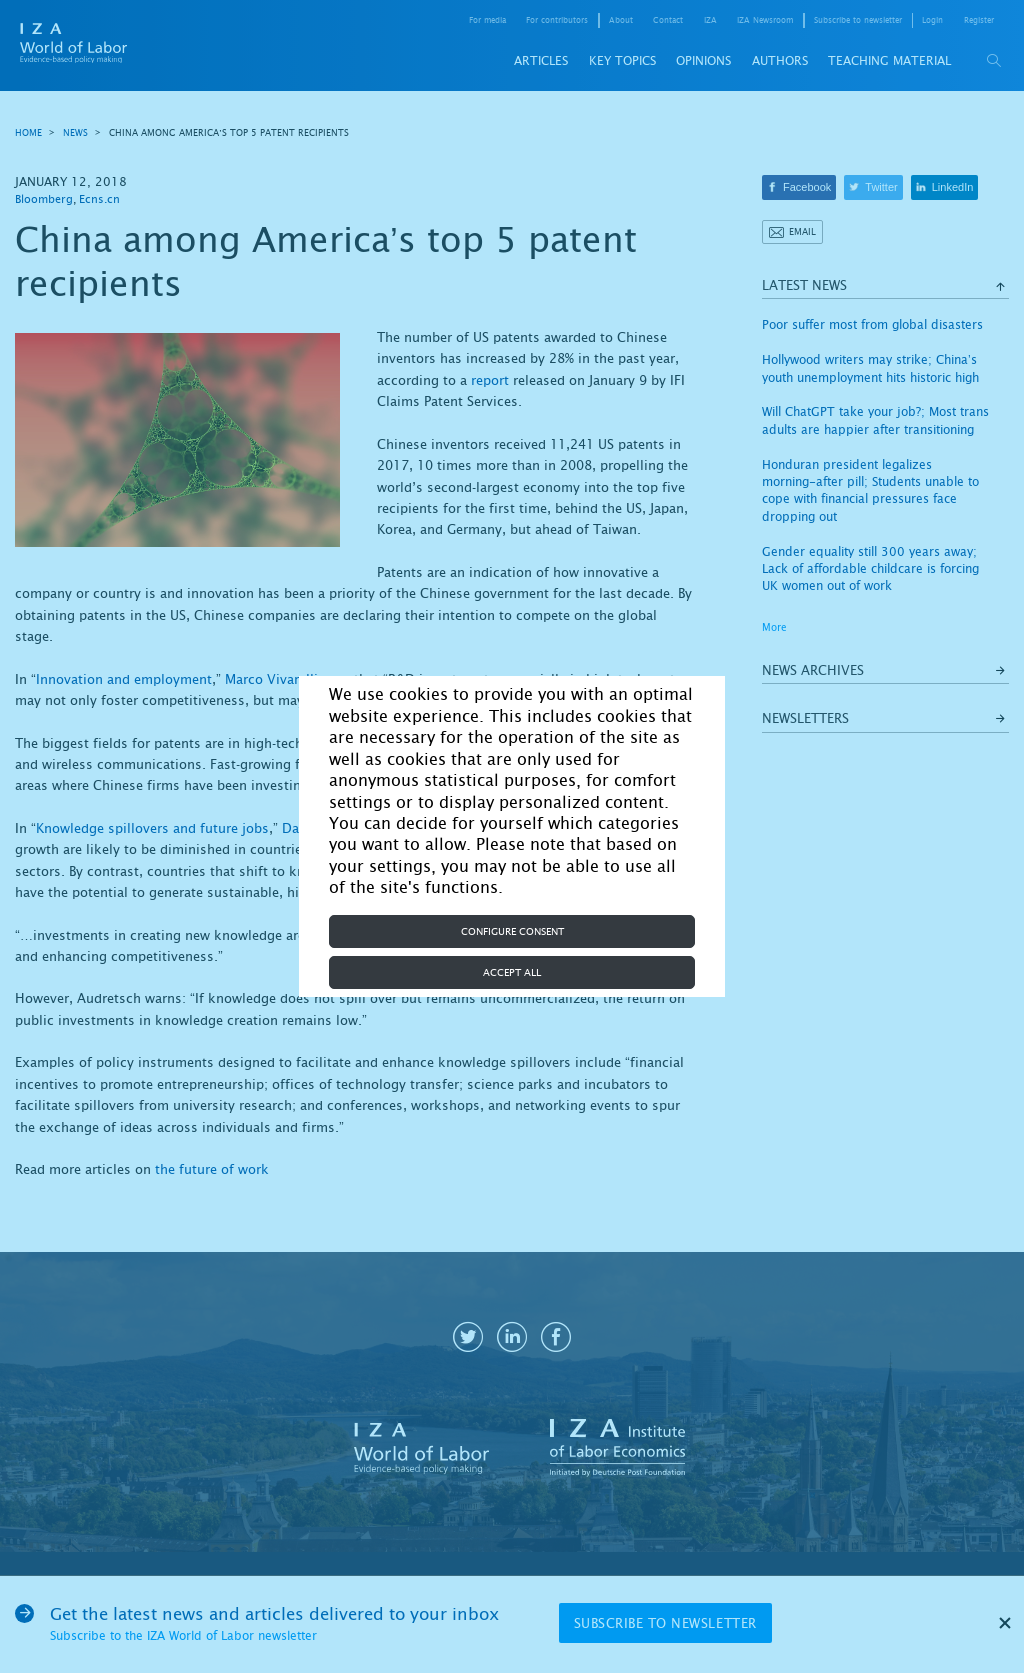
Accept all (512, 972)
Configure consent (512, 931)
